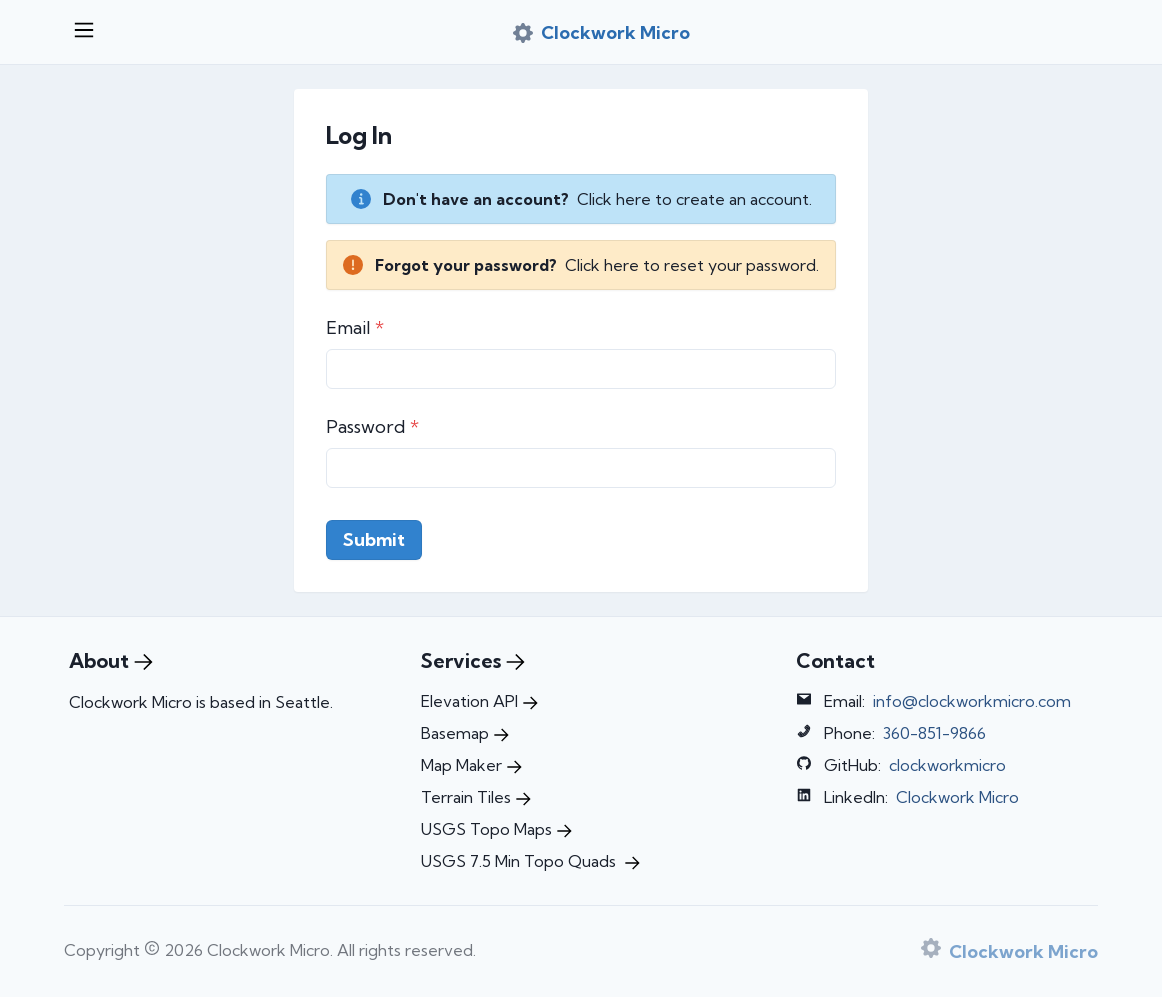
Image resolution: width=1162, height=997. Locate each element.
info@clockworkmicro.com (972, 701)
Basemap (465, 733)
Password (372, 426)
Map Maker (471, 765)
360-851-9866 (934, 733)
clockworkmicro (947, 765)
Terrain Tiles (476, 797)
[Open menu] (84, 32)
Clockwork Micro (957, 797)
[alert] (581, 199)
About (111, 660)
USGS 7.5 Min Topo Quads (530, 861)
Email (355, 327)
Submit (374, 539)
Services (473, 660)
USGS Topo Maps (496, 829)
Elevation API (479, 701)
